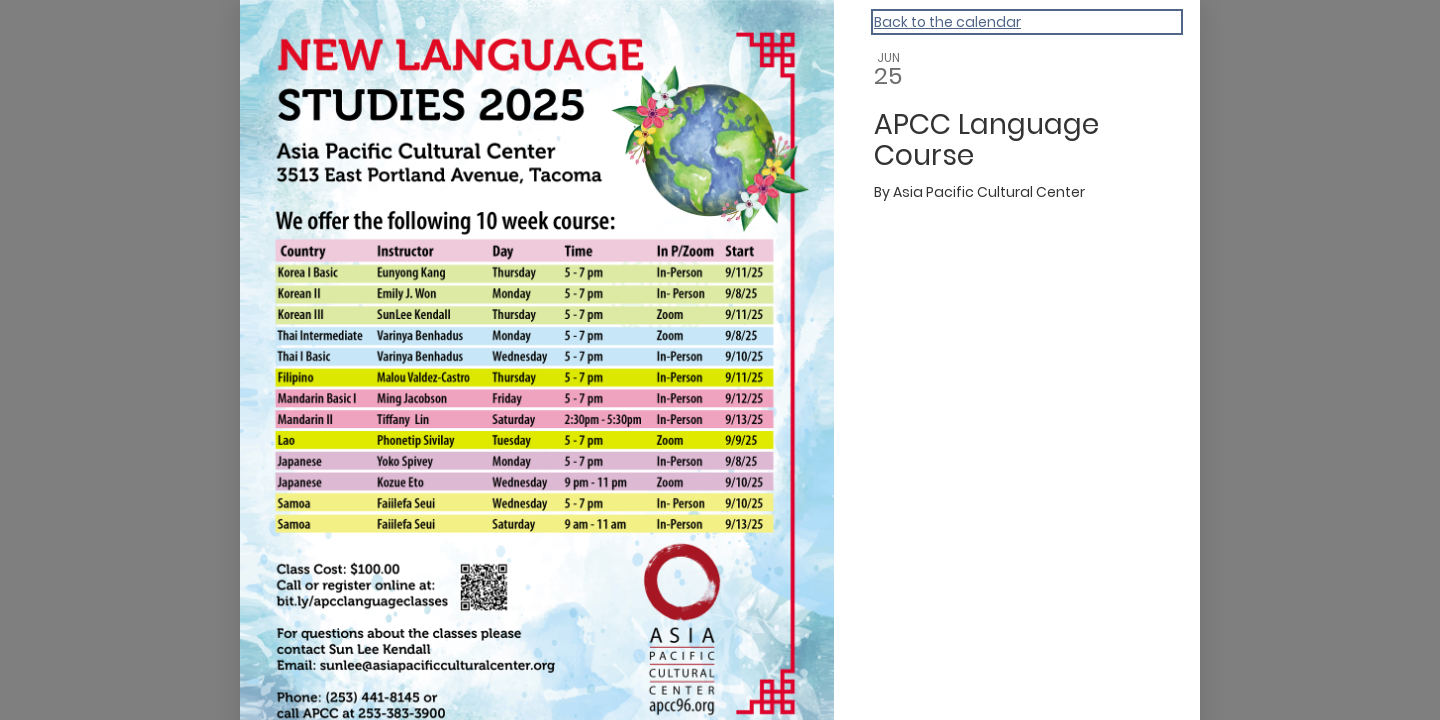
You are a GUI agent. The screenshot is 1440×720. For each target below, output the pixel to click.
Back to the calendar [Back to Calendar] (947, 22)
